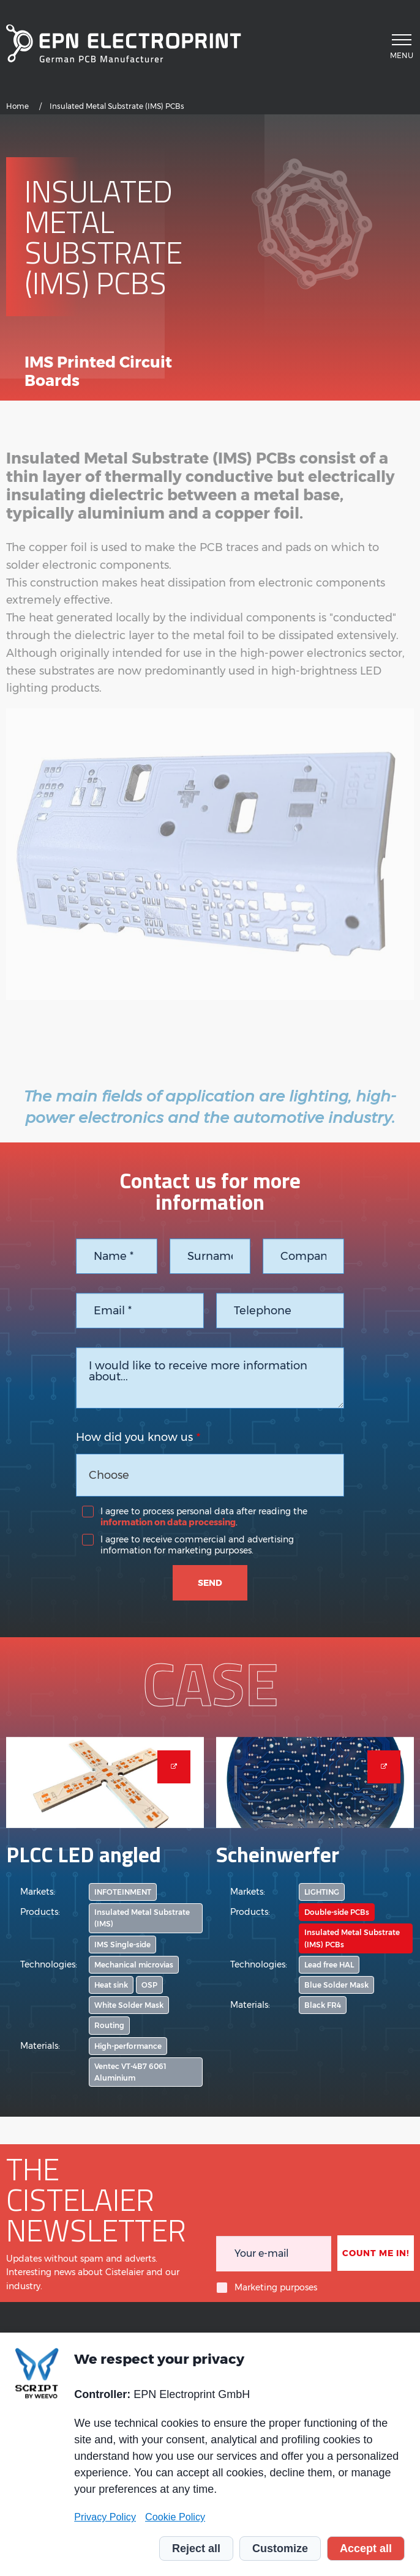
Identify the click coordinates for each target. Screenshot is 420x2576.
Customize (280, 2548)
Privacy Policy (105, 2516)
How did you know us (134, 1437)
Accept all (366, 2548)
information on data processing (168, 1522)
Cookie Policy (175, 2516)
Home (17, 106)
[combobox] (209, 1475)
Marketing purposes (275, 2287)
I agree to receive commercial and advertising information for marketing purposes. (197, 1545)
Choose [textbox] (109, 1475)
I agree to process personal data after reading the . (203, 1517)
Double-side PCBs (336, 1912)
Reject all (196, 2548)
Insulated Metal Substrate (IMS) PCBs (352, 1938)
